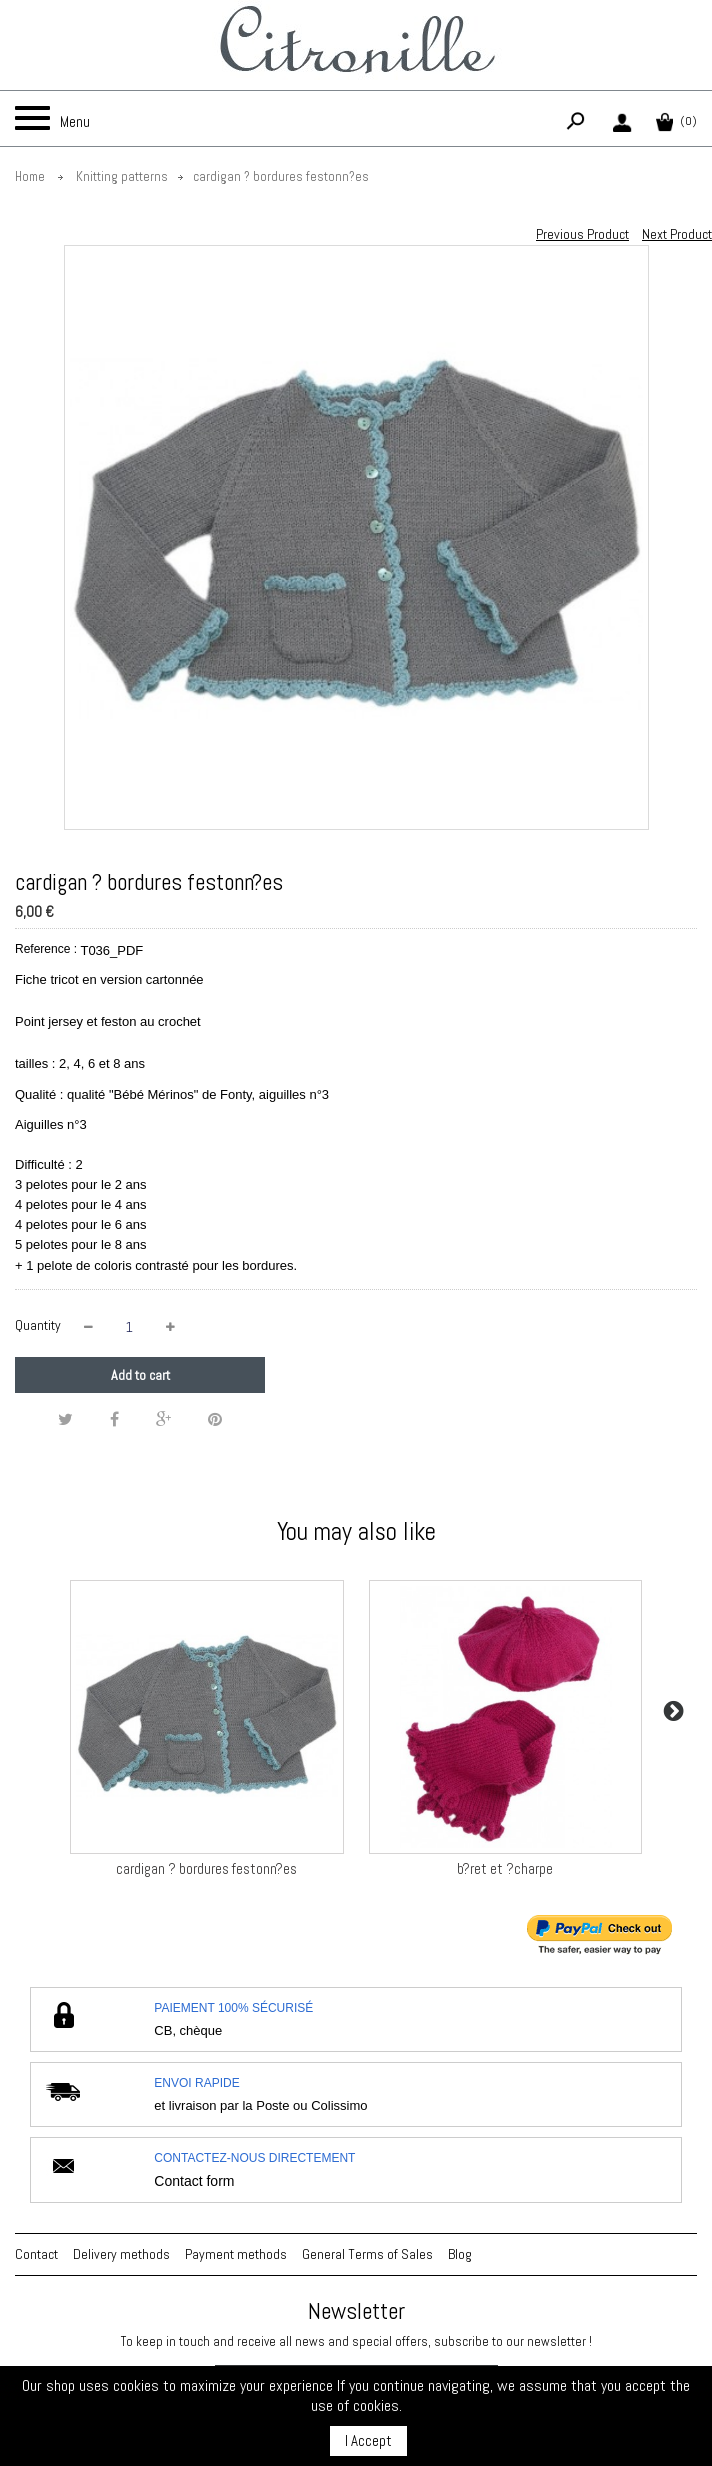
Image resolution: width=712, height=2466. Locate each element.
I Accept (368, 2440)
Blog (460, 2254)
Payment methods (236, 2254)
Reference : (46, 949)
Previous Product (582, 234)
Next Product (677, 234)
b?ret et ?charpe (505, 1868)
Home (30, 176)
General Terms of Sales (367, 2254)
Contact (36, 2254)
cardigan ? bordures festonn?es (206, 1868)
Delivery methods (121, 2254)
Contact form (194, 2181)
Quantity (38, 1325)
